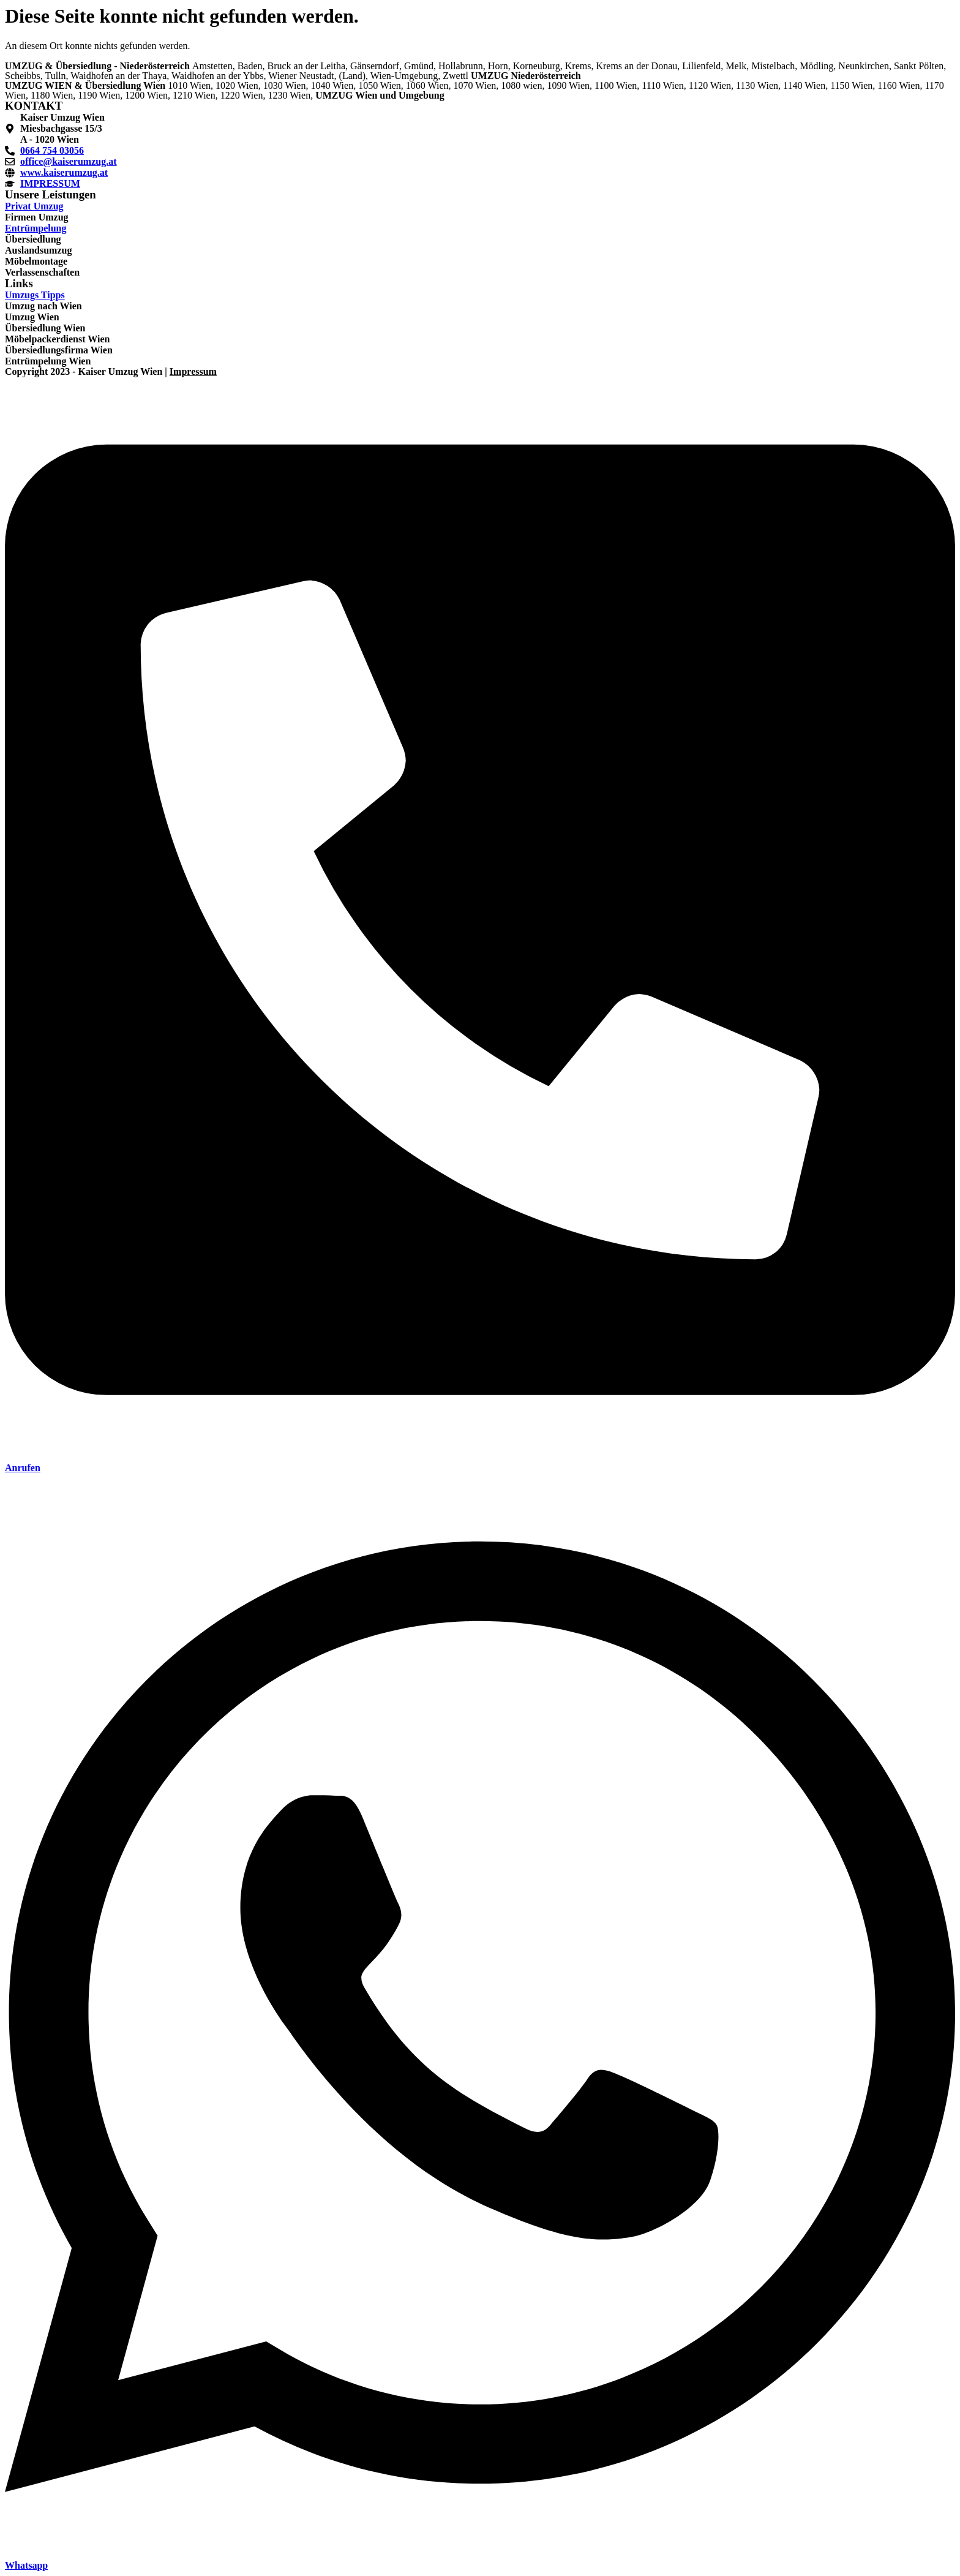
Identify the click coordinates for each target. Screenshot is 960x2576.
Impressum (193, 371)
